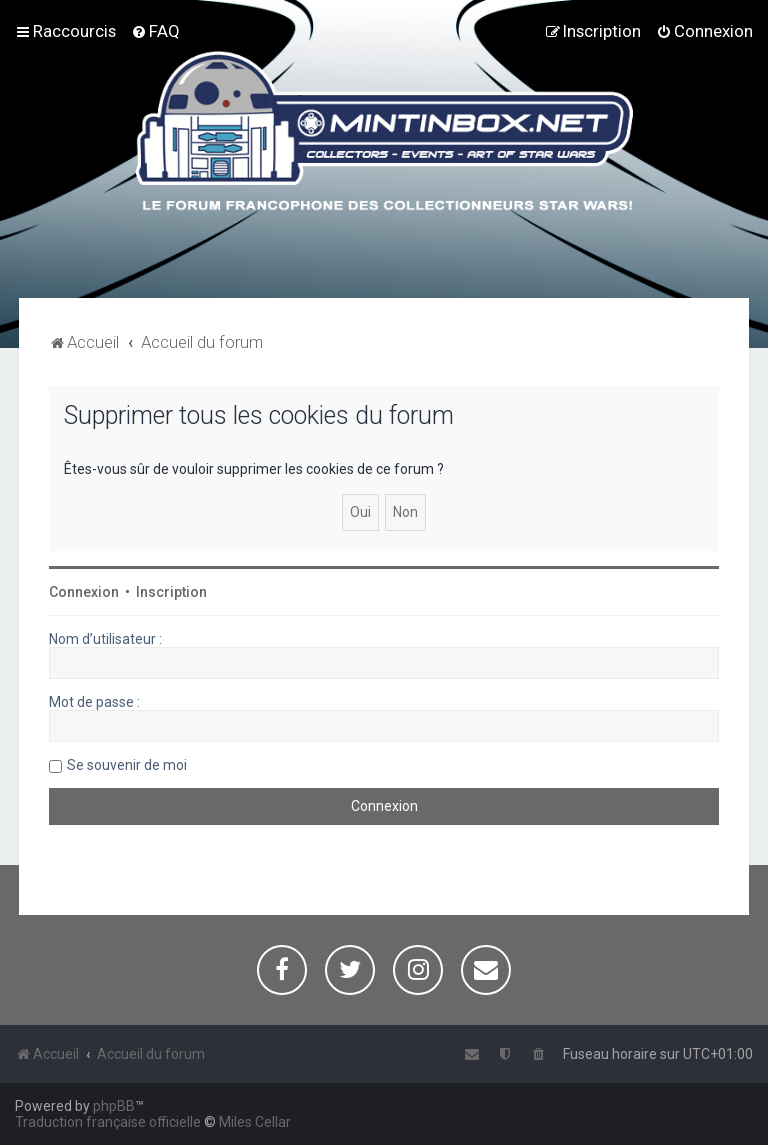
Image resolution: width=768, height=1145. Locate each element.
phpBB (114, 1106)
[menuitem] (155, 31)
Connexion (84, 592)
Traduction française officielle (108, 1122)
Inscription (171, 592)
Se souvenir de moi (127, 765)
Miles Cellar (255, 1122)
